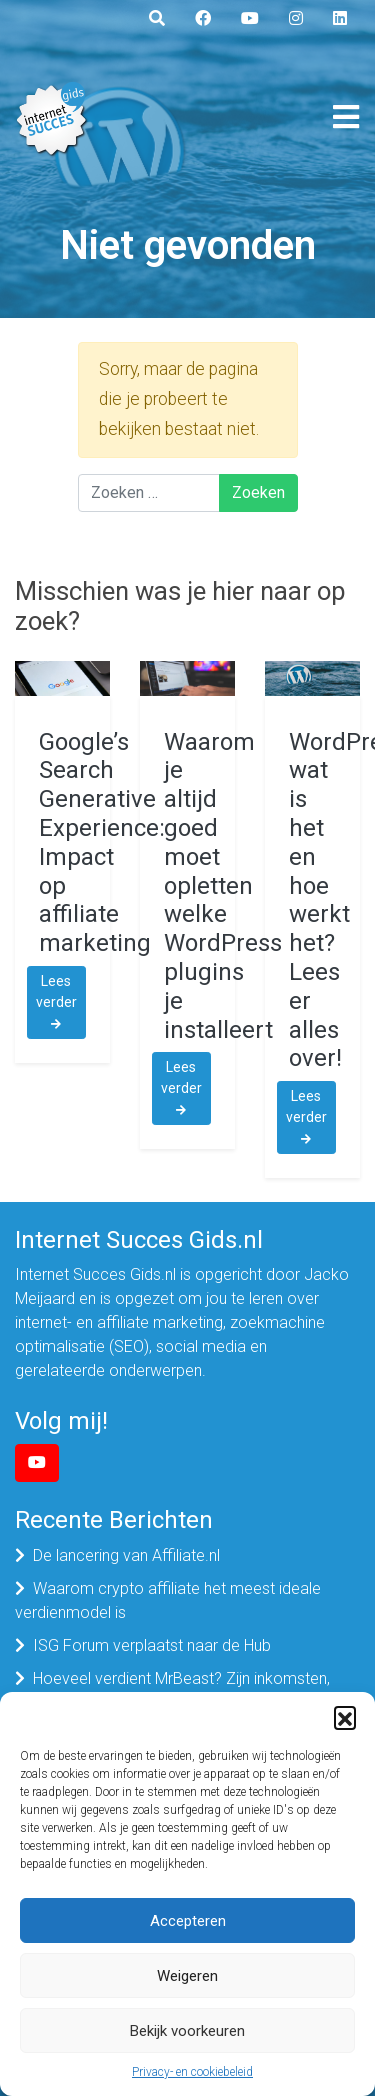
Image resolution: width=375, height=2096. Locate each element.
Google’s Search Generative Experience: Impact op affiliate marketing (102, 843)
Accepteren (188, 1921)
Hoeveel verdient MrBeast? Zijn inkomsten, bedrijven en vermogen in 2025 (172, 1690)
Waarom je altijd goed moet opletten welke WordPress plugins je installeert (223, 886)
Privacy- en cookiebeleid (192, 2072)
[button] (345, 1717)
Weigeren (187, 1976)
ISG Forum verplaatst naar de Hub (152, 1645)
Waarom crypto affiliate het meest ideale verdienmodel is (168, 1600)
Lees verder (56, 1002)
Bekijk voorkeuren (187, 2031)
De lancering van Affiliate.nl (126, 1555)
